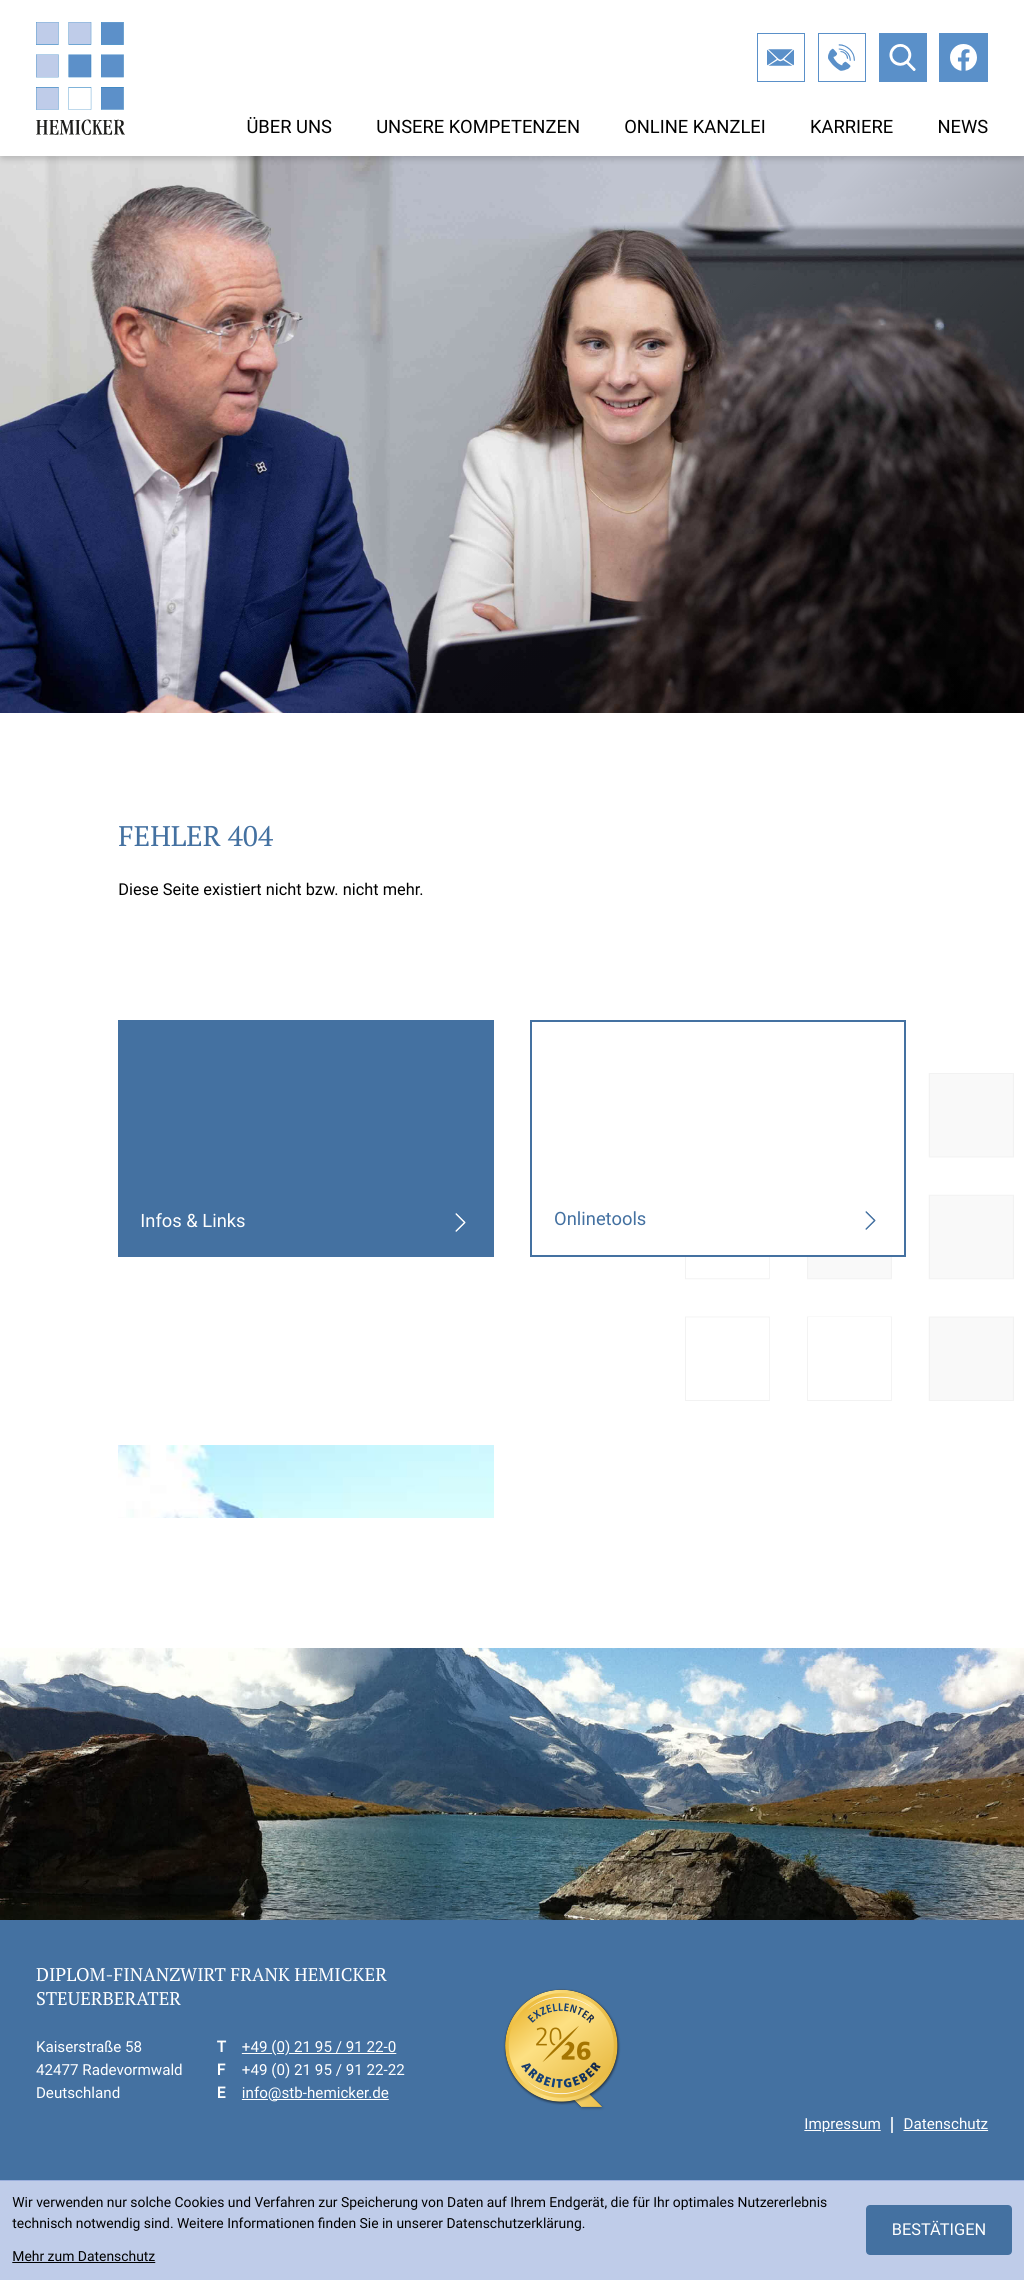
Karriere (851, 127)
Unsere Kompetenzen (478, 127)
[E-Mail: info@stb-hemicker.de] (781, 57)
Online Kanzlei (695, 127)
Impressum (842, 2124)
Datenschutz (946, 2124)
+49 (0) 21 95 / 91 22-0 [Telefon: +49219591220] (319, 2047)
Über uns (289, 127)
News (962, 127)
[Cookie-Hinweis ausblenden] (939, 2230)
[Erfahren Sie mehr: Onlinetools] (718, 1138)
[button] (842, 57)
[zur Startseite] (80, 78)
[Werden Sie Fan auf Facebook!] (963, 57)
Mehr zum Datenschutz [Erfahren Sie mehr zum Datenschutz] (83, 2257)
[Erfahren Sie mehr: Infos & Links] (306, 1138)
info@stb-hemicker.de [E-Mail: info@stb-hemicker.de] (315, 2093)
